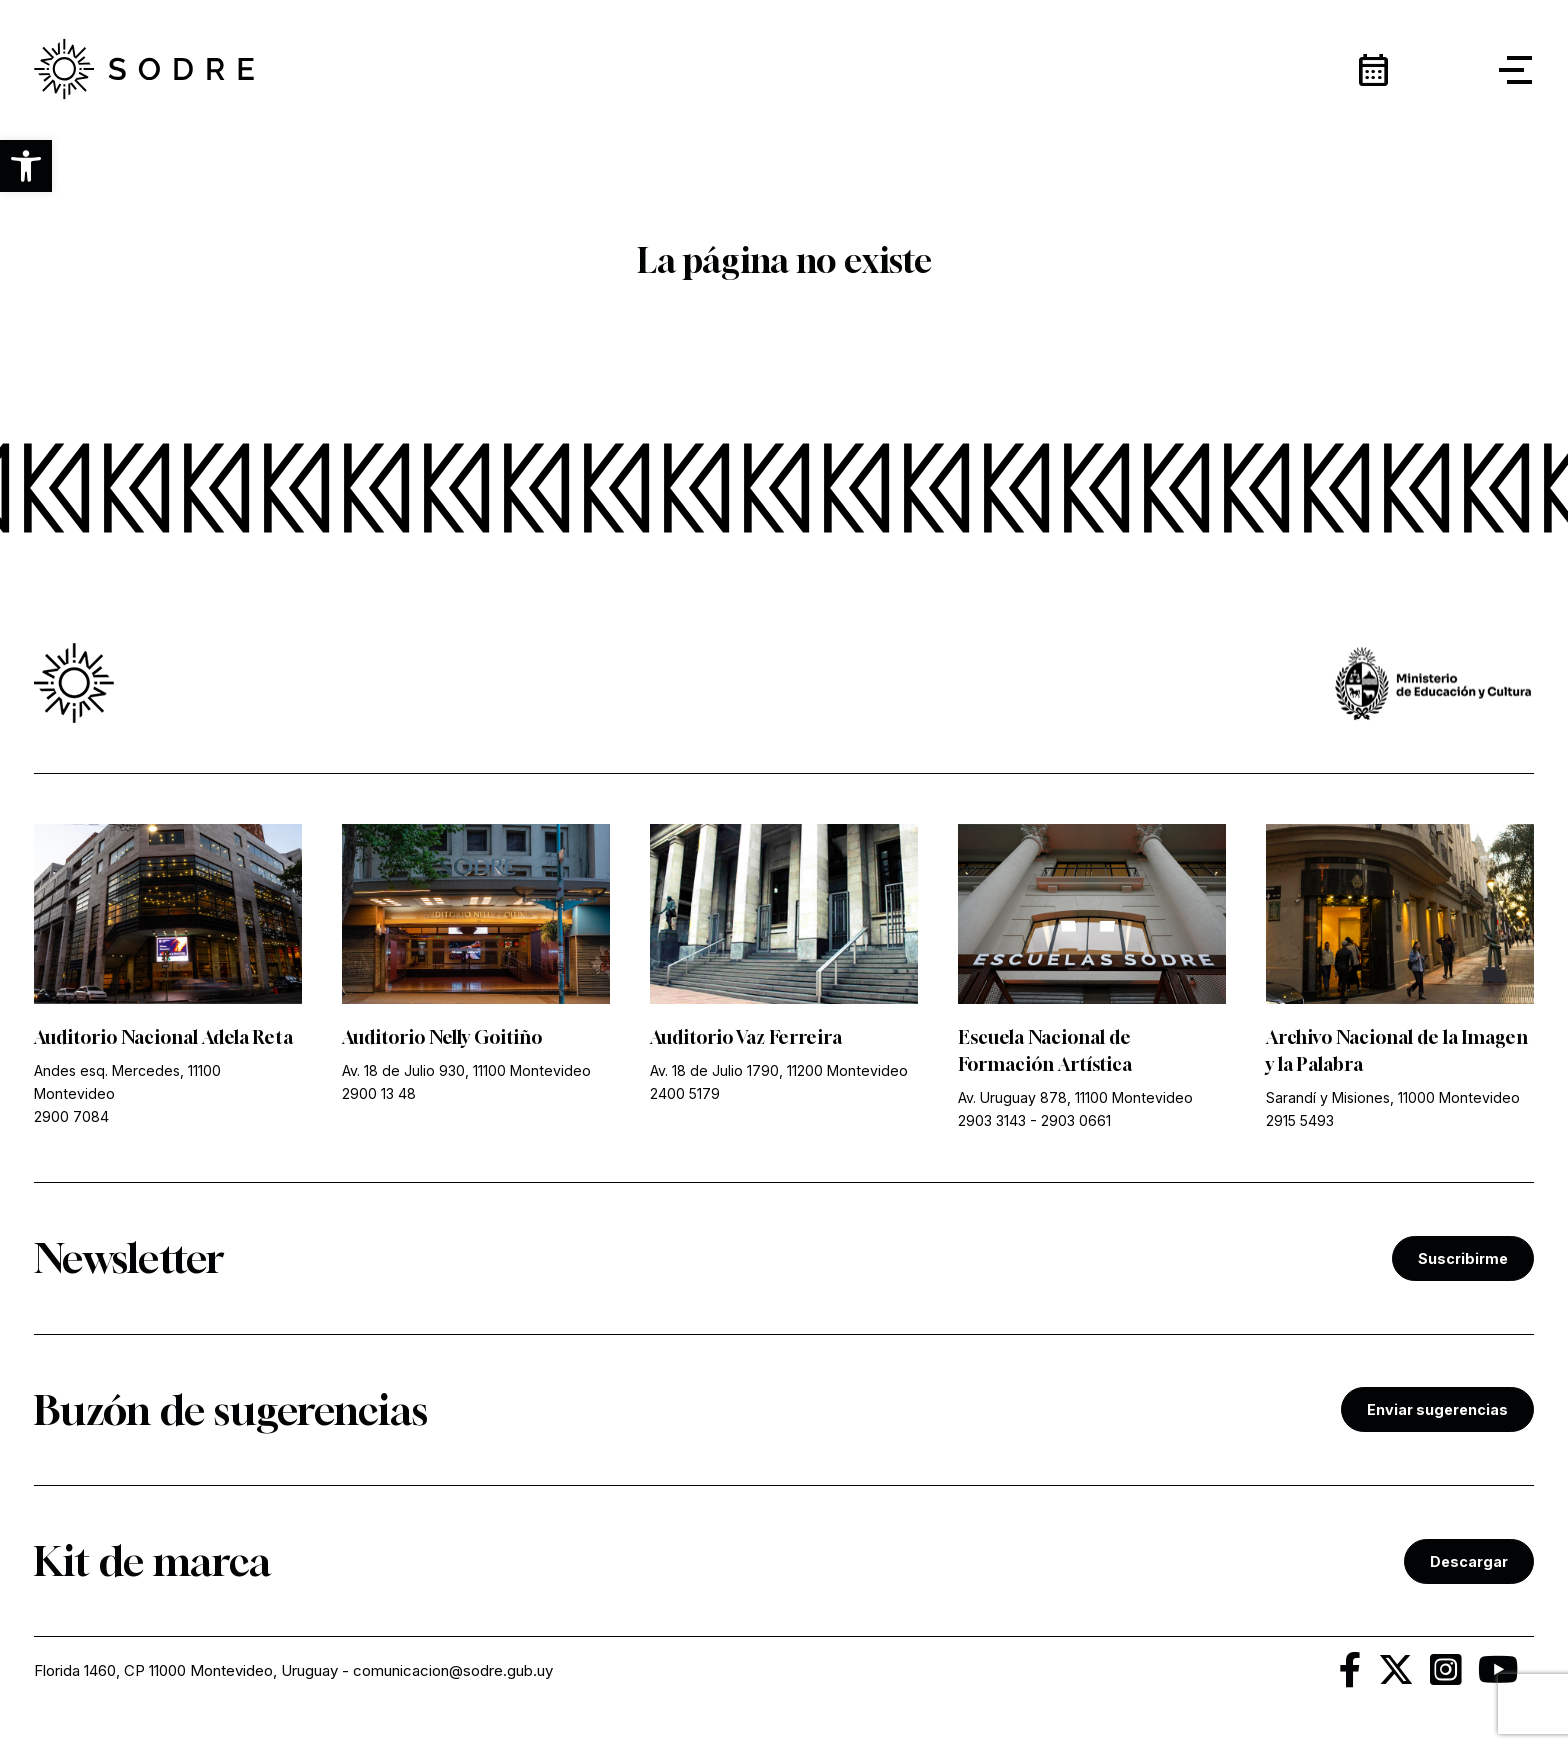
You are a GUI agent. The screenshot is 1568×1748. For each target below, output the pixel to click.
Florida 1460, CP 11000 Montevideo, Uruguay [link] (186, 1670)
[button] (26, 166)
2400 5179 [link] (685, 1093)
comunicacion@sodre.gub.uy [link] (453, 1670)
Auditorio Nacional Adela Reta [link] (163, 1037)
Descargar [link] (1469, 1561)
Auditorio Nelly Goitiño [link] (442, 1037)
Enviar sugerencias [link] (1437, 1409)
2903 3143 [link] (992, 1120)
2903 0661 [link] (1076, 1120)
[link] (144, 70)
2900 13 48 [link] (379, 1093)
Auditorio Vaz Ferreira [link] (746, 1037)
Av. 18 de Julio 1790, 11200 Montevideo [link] (779, 1070)
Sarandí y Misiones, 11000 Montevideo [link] (1393, 1097)
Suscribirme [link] (1463, 1258)
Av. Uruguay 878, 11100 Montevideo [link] (1075, 1097)
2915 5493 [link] (1300, 1120)
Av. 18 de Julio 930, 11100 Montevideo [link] (466, 1070)
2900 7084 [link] (71, 1116)
